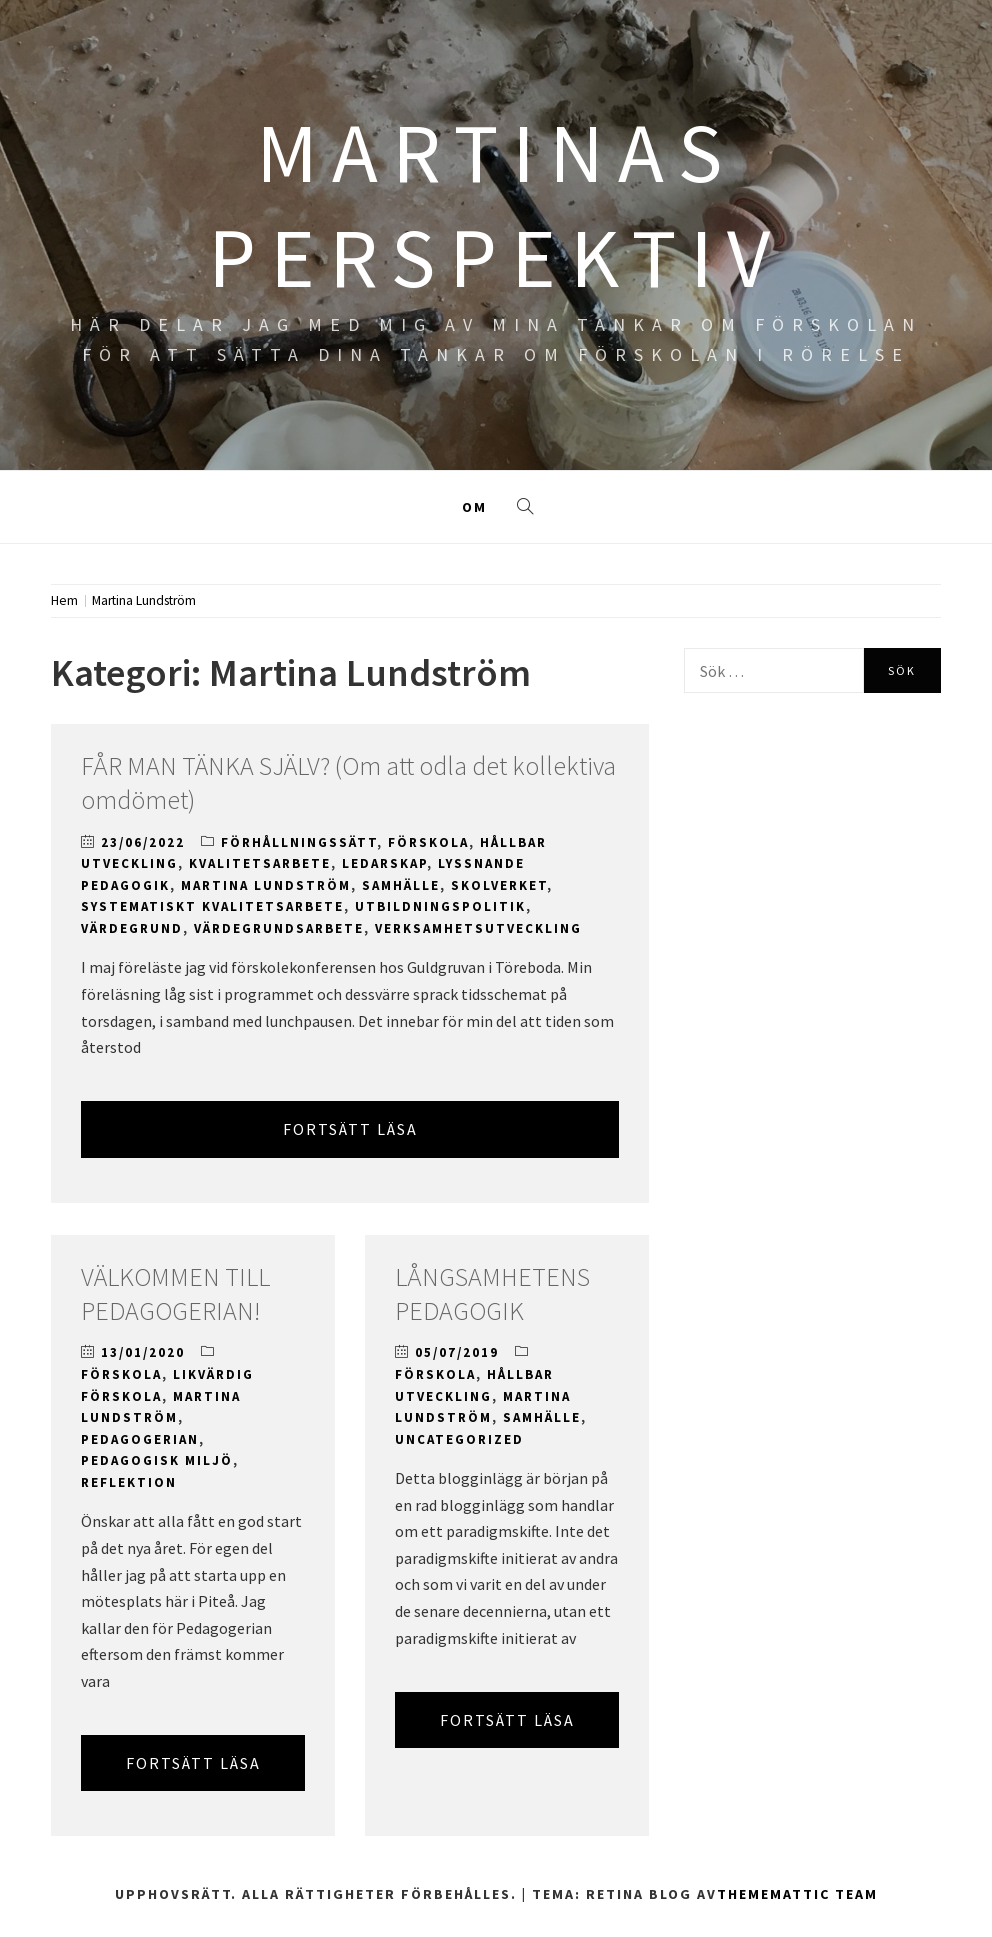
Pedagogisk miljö (157, 1460)
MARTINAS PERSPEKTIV (496, 204)
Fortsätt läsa (350, 1129)
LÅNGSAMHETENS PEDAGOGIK (492, 1293)
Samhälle (401, 885)
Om (474, 507)
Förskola (428, 842)
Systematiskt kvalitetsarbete (212, 906)
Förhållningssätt (299, 842)
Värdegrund (132, 928)
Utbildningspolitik (440, 906)
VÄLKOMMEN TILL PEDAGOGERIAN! (175, 1293)
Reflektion (129, 1482)
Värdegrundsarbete (279, 928)
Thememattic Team (797, 1894)
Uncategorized (459, 1439)
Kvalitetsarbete (260, 863)
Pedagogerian (140, 1439)
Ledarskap (384, 863)
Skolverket (499, 885)
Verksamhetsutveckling (478, 928)
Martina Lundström (266, 885)
